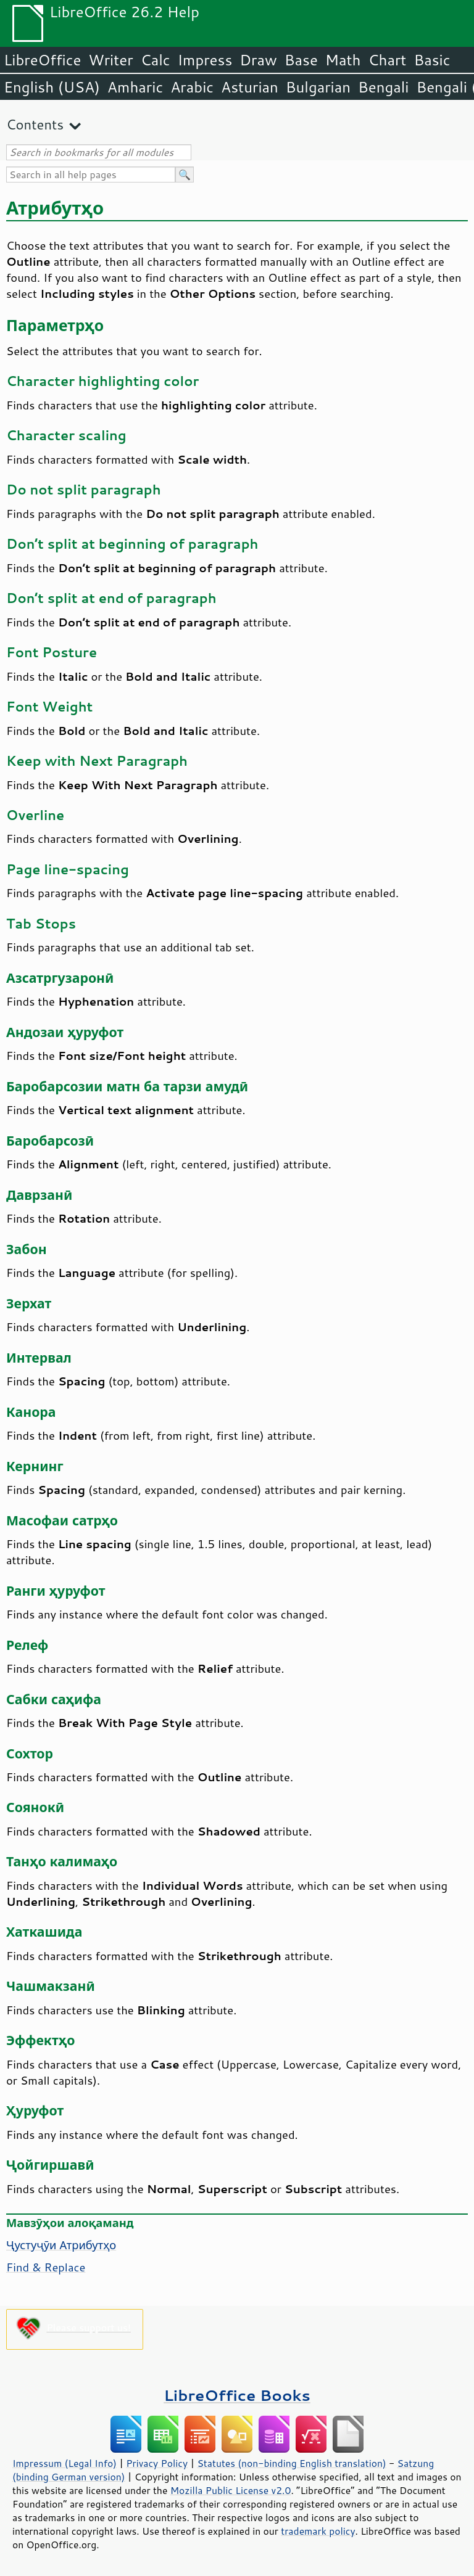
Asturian (249, 86)
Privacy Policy (157, 2463)
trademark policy (318, 2531)
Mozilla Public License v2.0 (230, 2490)
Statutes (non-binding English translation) (291, 2463)
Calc (155, 59)
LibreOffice (42, 59)
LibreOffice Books (237, 2395)
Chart (387, 59)
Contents (35, 124)
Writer (110, 59)
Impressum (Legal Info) (64, 2463)
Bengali (383, 86)
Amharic (135, 86)
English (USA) (52, 86)
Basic (432, 59)
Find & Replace (45, 2267)
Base (301, 59)
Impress (205, 59)
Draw (257, 59)
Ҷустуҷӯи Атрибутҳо (61, 2245)
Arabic (192, 86)
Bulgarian (318, 86)
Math (343, 59)
